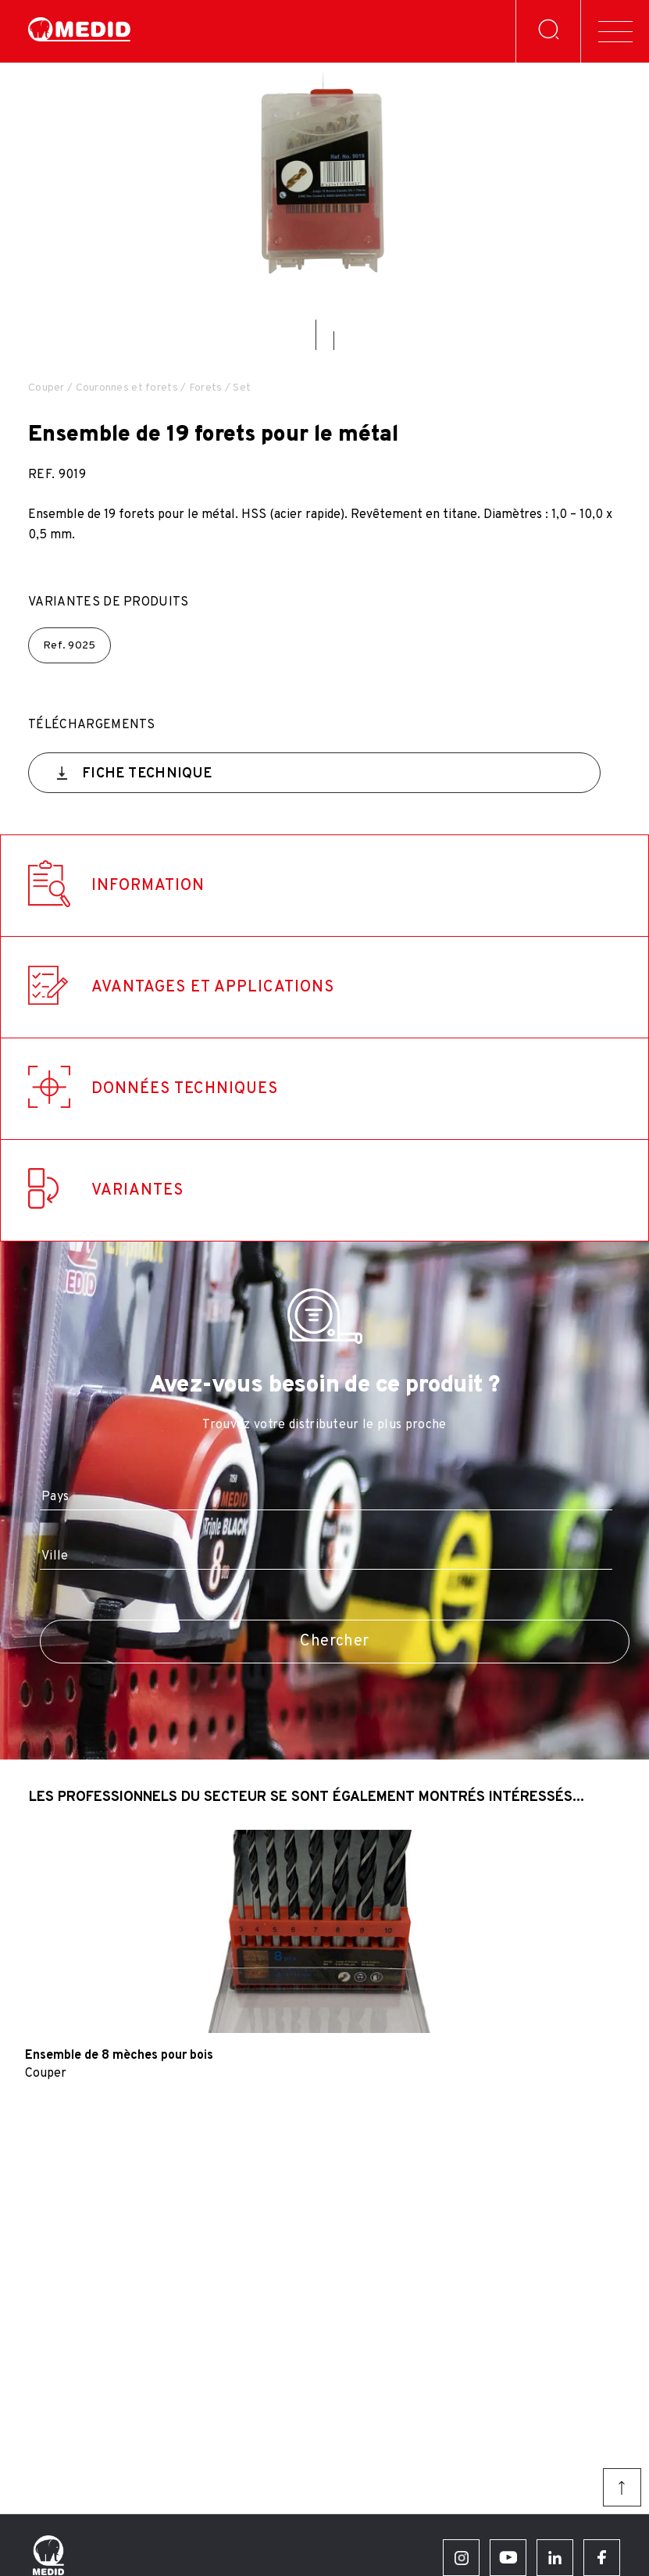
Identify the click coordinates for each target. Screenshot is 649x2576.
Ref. (69, 645)
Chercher (334, 1641)
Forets (206, 388)
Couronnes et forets (127, 388)
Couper (46, 388)
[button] (333, 340)
